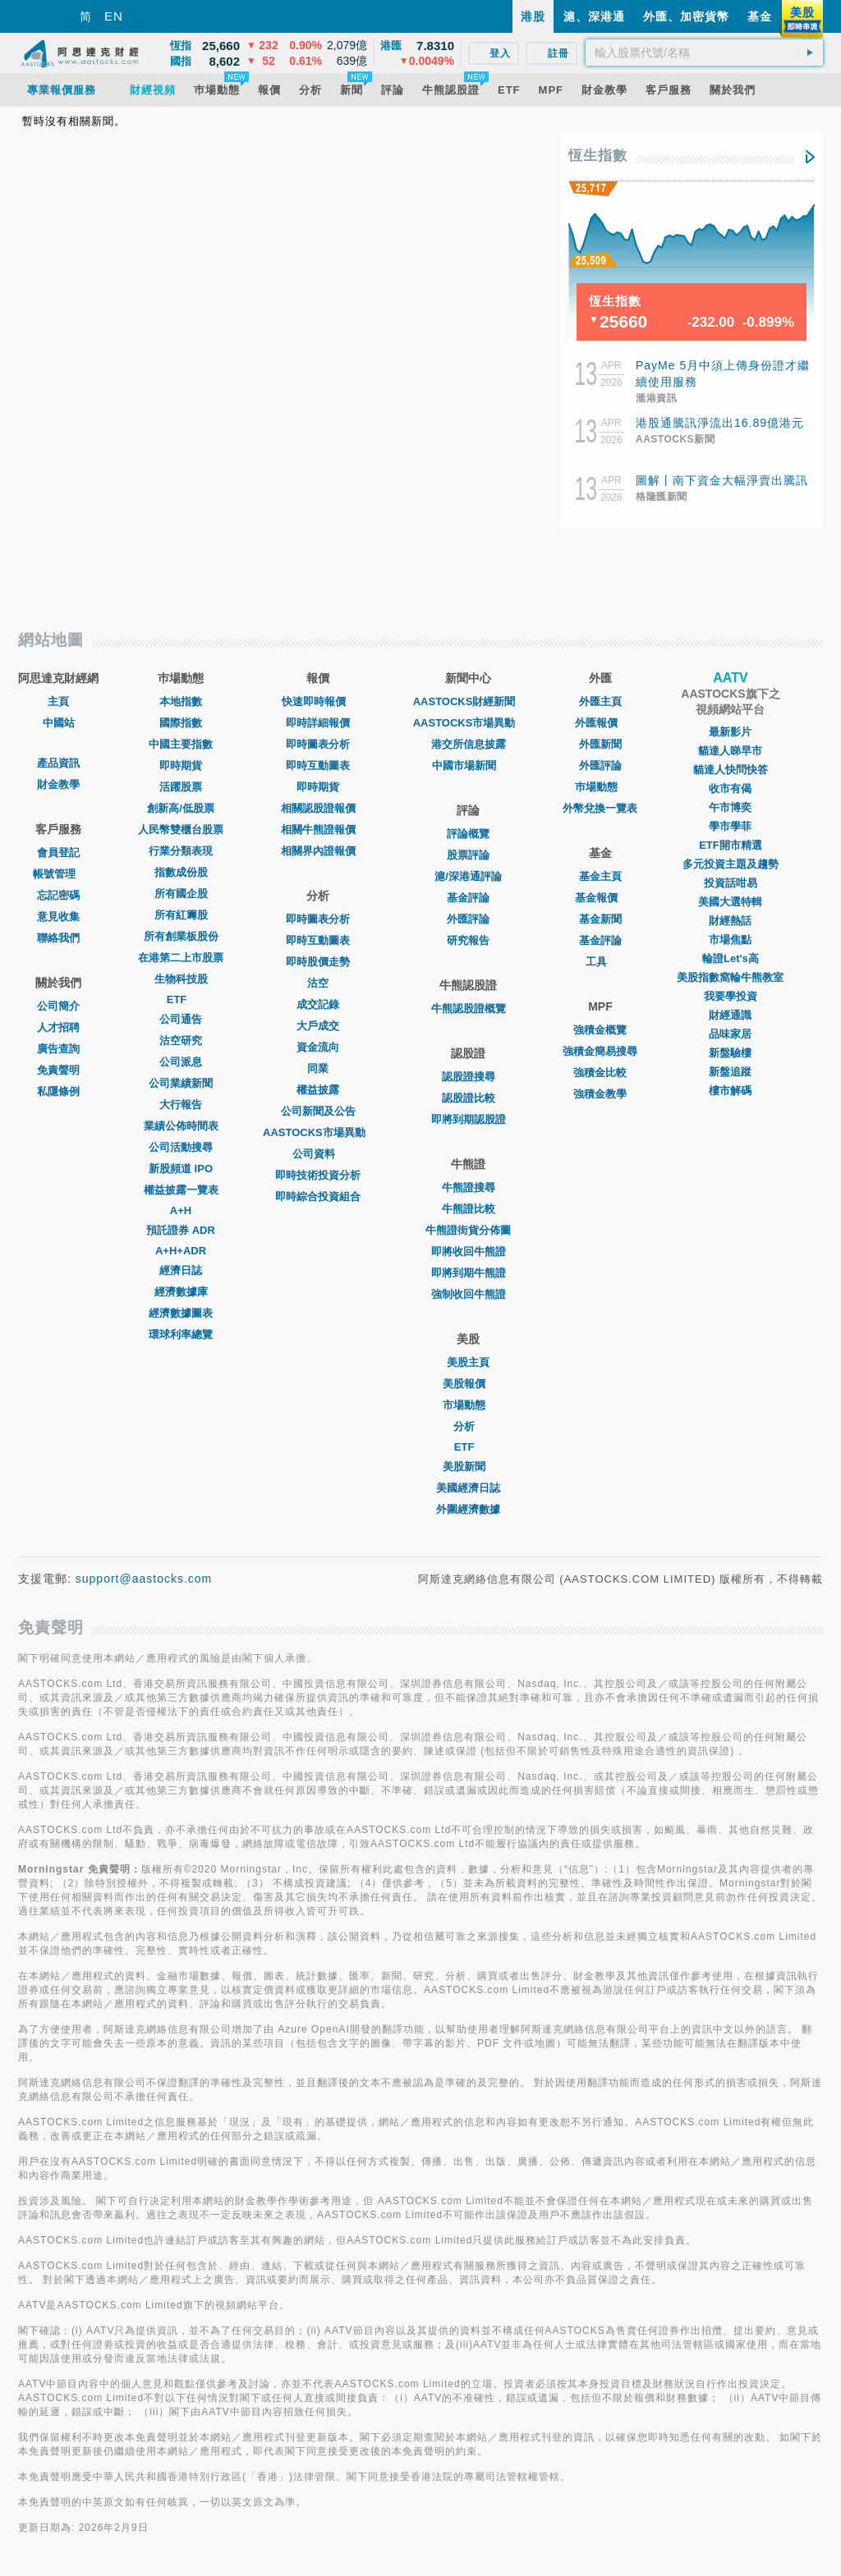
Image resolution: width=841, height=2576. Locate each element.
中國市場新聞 (468, 765)
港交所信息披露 (468, 744)
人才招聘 (58, 1027)
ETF (181, 999)
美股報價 (468, 1383)
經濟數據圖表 (181, 1313)
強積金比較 (600, 1072)
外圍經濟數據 (468, 1509)
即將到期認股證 (468, 1119)
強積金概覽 (600, 1030)
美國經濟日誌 (468, 1488)
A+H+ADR (180, 1250)
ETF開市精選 (730, 845)
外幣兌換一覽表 (600, 808)
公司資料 (317, 1154)
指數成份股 (181, 872)
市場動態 (468, 1405)
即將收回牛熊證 (468, 1251)
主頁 (58, 701)
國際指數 (180, 723)
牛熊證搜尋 (468, 1187)
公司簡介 (58, 1006)
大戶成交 (317, 1026)
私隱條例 (58, 1091)
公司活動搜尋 (181, 1147)
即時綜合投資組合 (318, 1196)
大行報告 (180, 1104)
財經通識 (730, 1015)
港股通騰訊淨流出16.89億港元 (720, 422)
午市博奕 (730, 807)
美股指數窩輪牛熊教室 (730, 977)
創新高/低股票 (180, 808)
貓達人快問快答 (730, 769)
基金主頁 (600, 876)
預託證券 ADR (180, 1230)
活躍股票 (180, 787)
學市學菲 (730, 826)
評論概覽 (468, 833)
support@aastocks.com (144, 1578)
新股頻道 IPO (181, 1168)
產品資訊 (58, 763)
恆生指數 (597, 155)
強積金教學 (600, 1094)
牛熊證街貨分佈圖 (468, 1230)
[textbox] (704, 52)
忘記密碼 (58, 895)
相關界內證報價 (318, 851)
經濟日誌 (180, 1270)
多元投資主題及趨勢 (730, 864)
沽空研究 (180, 1040)
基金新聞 (600, 919)
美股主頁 (468, 1362)
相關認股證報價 (318, 808)
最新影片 (730, 732)
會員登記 (58, 852)
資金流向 (317, 1047)
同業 (318, 1068)
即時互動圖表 (318, 765)
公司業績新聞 (181, 1083)
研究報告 (468, 940)
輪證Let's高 (730, 958)
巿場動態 (600, 787)
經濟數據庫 (181, 1292)
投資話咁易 (730, 883)
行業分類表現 (181, 851)
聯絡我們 (58, 938)
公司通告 (180, 1019)
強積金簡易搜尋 (600, 1051)
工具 (600, 962)
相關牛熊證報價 (318, 829)
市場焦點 (730, 939)
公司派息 (180, 1062)
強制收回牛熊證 (468, 1294)
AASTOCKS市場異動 (318, 1132)
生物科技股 (181, 979)
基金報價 (600, 898)
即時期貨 (180, 765)
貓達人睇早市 (730, 751)
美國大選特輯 (730, 902)
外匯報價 (600, 723)
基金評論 (468, 898)
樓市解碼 (730, 1090)
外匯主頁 (600, 701)
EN (113, 16)
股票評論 (468, 855)
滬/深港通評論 (468, 876)
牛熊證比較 (468, 1209)
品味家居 (730, 1034)
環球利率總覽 (181, 1334)
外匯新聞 (600, 744)
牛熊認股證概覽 (468, 1008)
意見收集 (58, 916)
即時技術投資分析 (318, 1175)
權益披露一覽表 (181, 1190)
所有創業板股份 (181, 936)
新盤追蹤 (730, 1072)
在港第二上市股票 (180, 957)
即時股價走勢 (318, 962)
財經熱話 (730, 920)
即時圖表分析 (318, 744)
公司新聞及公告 (318, 1111)
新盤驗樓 (730, 1053)
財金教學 (58, 784)
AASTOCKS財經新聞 (468, 701)
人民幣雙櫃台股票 (180, 829)
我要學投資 (730, 996)
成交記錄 (317, 1004)
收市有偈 (730, 788)
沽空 (318, 983)
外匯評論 (468, 919)
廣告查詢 (58, 1049)
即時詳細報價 (318, 723)
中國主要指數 (181, 744)
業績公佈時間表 (181, 1126)
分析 (468, 1426)
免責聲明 (58, 1070)
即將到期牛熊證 (468, 1273)
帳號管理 (58, 874)
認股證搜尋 (468, 1076)
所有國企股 (181, 893)
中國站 (59, 723)
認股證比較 (468, 1098)
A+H (180, 1210)
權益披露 (317, 1090)
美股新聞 (468, 1466)
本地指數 (180, 701)
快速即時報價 (318, 701)
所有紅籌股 (181, 915)
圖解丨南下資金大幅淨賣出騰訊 (722, 480)
